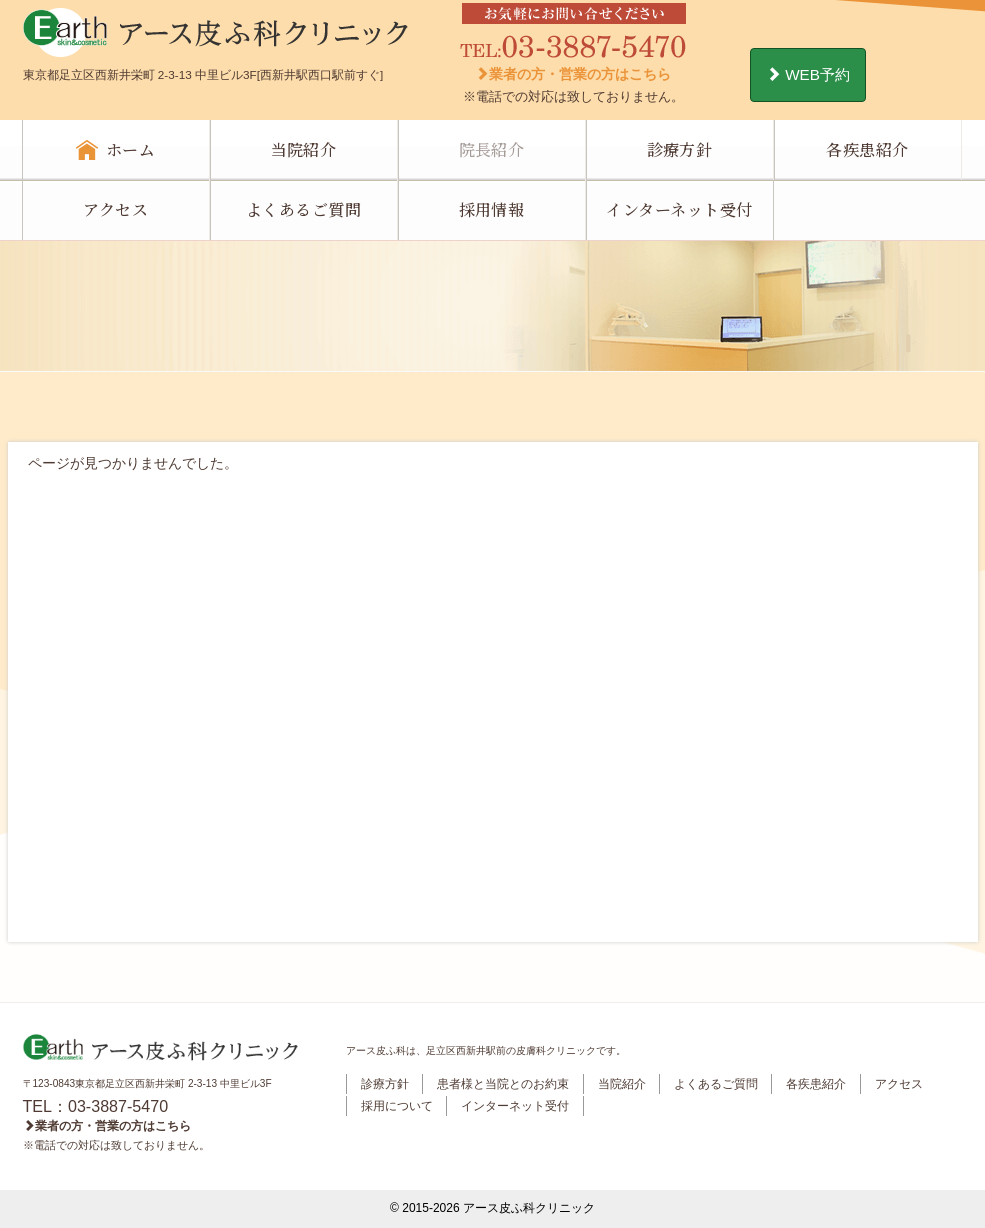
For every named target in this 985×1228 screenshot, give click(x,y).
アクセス (116, 209)
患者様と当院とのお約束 (503, 1084)
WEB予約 (808, 74)
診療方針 (680, 149)
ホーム (130, 149)
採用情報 (492, 209)
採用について (397, 1106)
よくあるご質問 (303, 209)
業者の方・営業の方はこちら (573, 74)
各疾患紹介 (867, 149)
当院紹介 (304, 149)
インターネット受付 (679, 209)
